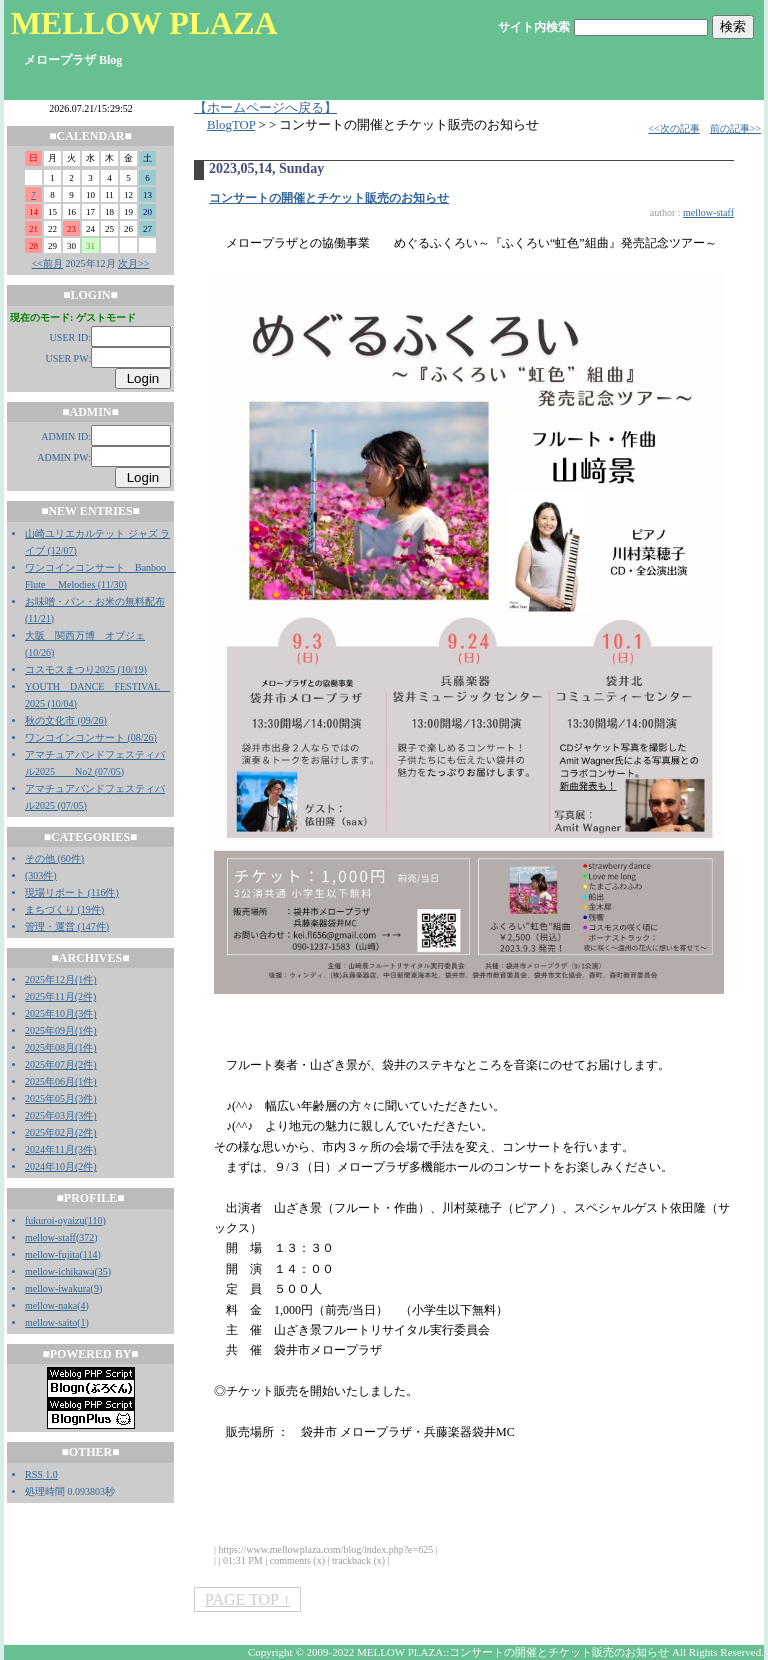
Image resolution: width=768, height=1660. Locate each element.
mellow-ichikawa (59, 1271)
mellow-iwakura (58, 1288)
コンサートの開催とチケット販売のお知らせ (329, 198)
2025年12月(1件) (61, 979)
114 (90, 1254)
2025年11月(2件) (60, 996)
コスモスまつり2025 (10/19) (86, 669)
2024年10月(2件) (61, 1166)
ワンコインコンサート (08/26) (91, 737)
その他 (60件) (54, 858)
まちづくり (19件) (64, 909)
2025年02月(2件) (61, 1132)
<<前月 (47, 263)
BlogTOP (231, 125)
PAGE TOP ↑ (247, 1599)
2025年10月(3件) (61, 1013)
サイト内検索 (534, 27)
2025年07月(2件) (61, 1064)
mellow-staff (50, 1237)
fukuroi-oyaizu (54, 1220)
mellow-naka (51, 1305)
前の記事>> (735, 128)
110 (95, 1220)
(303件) (41, 875)
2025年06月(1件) (61, 1081)
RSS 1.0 (41, 1474)
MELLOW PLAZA (144, 23)
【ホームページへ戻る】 (265, 108)
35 (103, 1271)
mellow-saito (51, 1322)
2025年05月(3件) (61, 1098)
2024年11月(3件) (60, 1149)
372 (86, 1237)
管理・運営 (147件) (67, 926)
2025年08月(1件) (61, 1047)
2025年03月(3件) (61, 1115)
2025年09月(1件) (61, 1030)
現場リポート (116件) (72, 892)
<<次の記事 (673, 128)
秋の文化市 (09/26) (66, 720)
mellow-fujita (52, 1254)
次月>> (133, 263)
